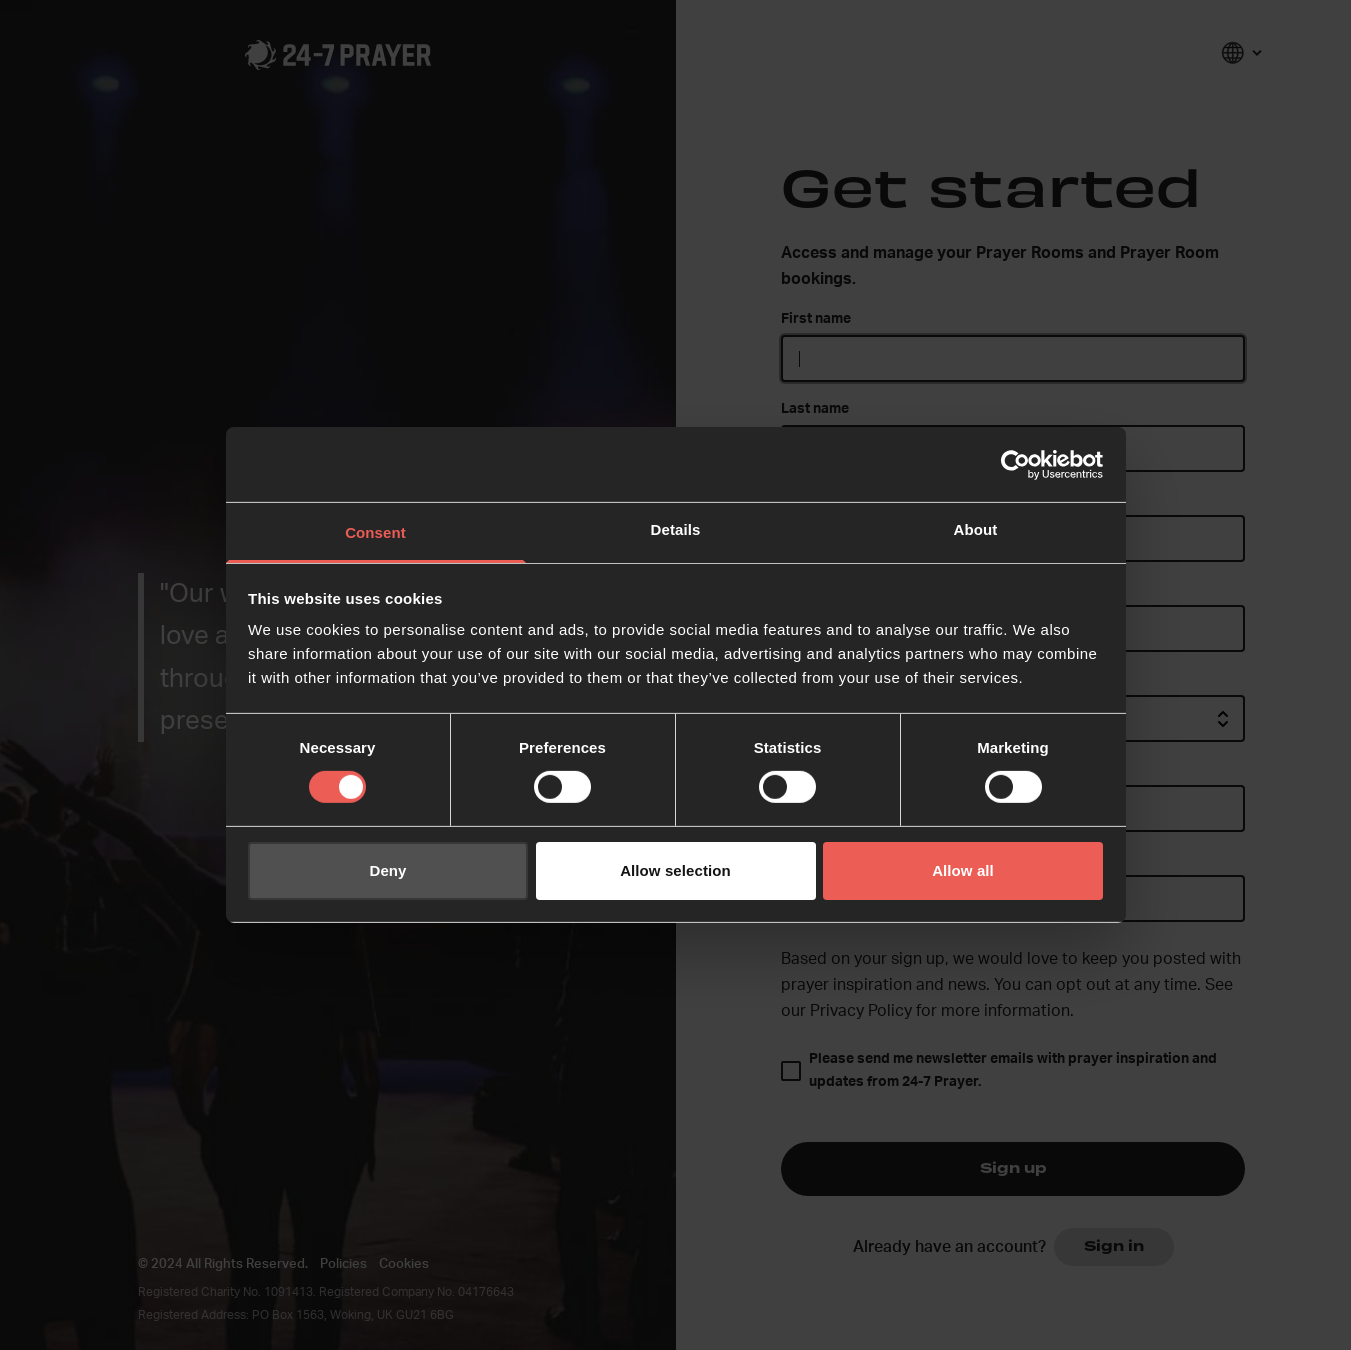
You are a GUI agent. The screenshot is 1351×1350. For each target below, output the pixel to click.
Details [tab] (676, 529)
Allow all (963, 870)
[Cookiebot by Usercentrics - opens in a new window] (1015, 464)
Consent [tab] (375, 532)
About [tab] (976, 529)
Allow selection (675, 870)
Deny (387, 870)
